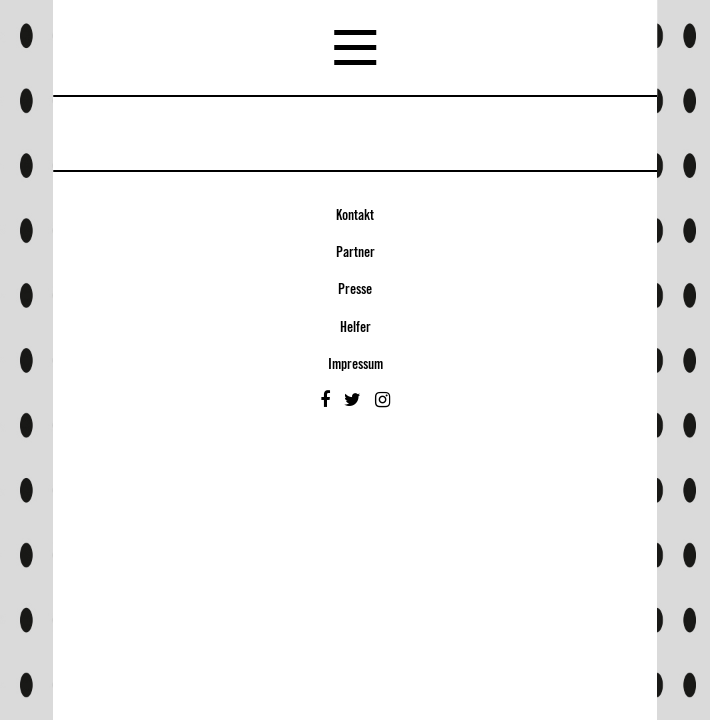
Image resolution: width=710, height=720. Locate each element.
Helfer (355, 328)
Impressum (355, 365)
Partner (355, 253)
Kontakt (355, 216)
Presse (355, 290)
